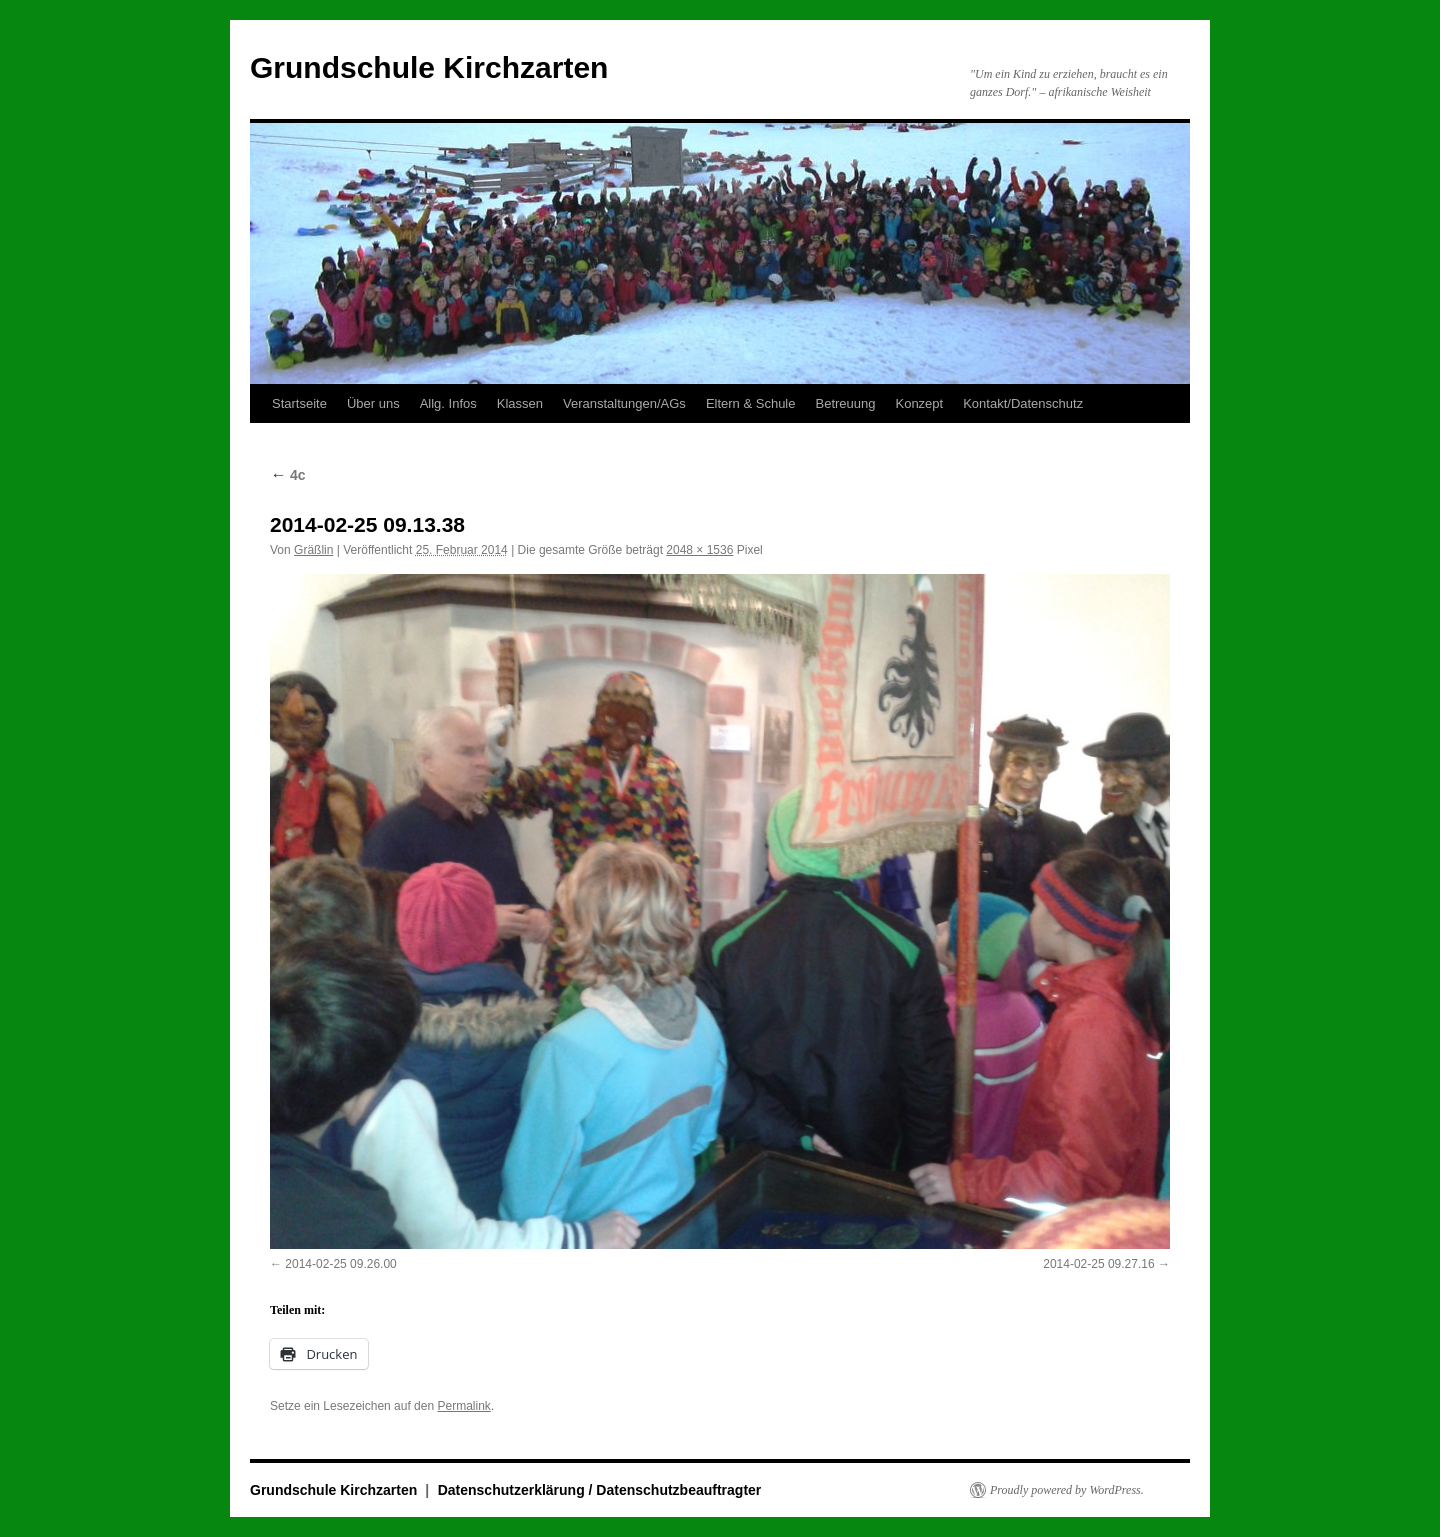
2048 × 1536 (699, 550)
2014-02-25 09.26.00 (340, 1264)
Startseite (299, 403)
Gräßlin (313, 550)
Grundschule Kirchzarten (429, 67)
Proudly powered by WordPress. (1067, 1490)
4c (287, 475)
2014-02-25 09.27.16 (1098, 1264)
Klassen (520, 403)
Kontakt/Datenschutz (1023, 403)
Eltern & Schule (751, 403)
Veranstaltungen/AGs (624, 403)
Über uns (373, 403)
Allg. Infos (448, 403)
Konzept (919, 403)
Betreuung (845, 403)
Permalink (463, 1406)
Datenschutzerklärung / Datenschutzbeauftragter (600, 1490)
